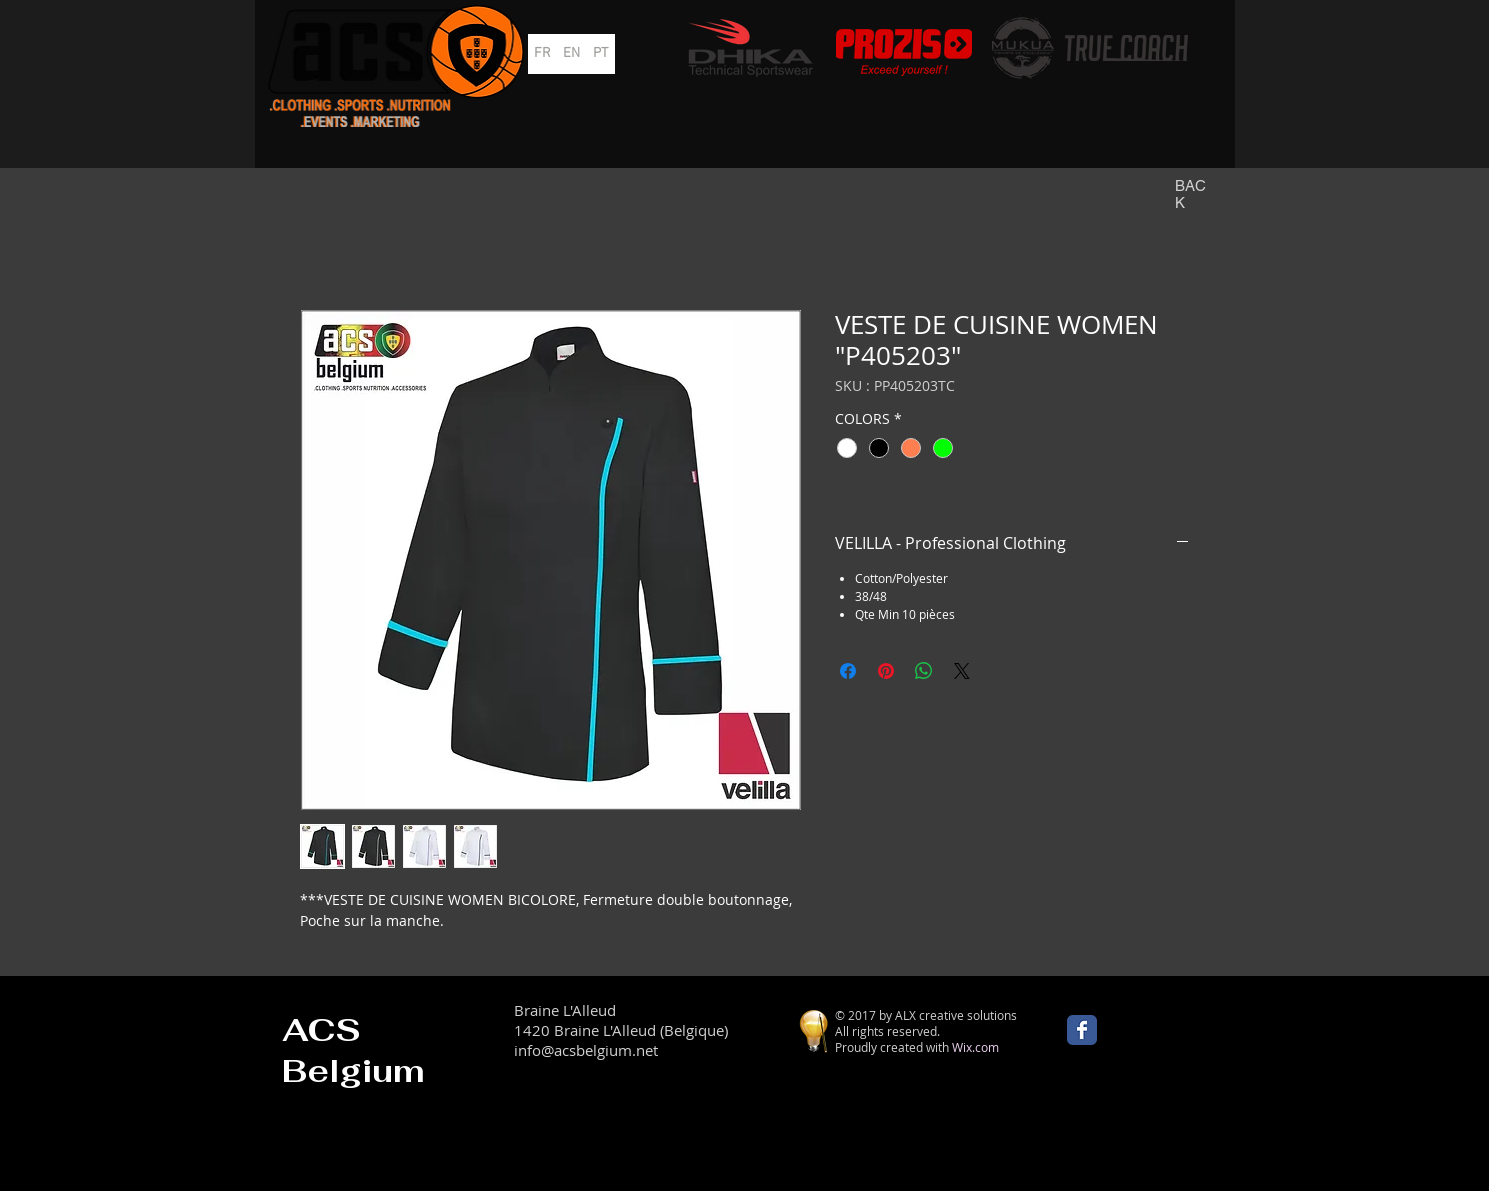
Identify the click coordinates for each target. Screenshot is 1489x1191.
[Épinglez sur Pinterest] (886, 671)
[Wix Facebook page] (1082, 1030)
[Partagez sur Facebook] (848, 671)
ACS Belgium (353, 1050)
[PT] (600, 54)
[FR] (542, 54)
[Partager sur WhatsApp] (924, 671)
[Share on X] (962, 671)
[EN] (571, 54)
